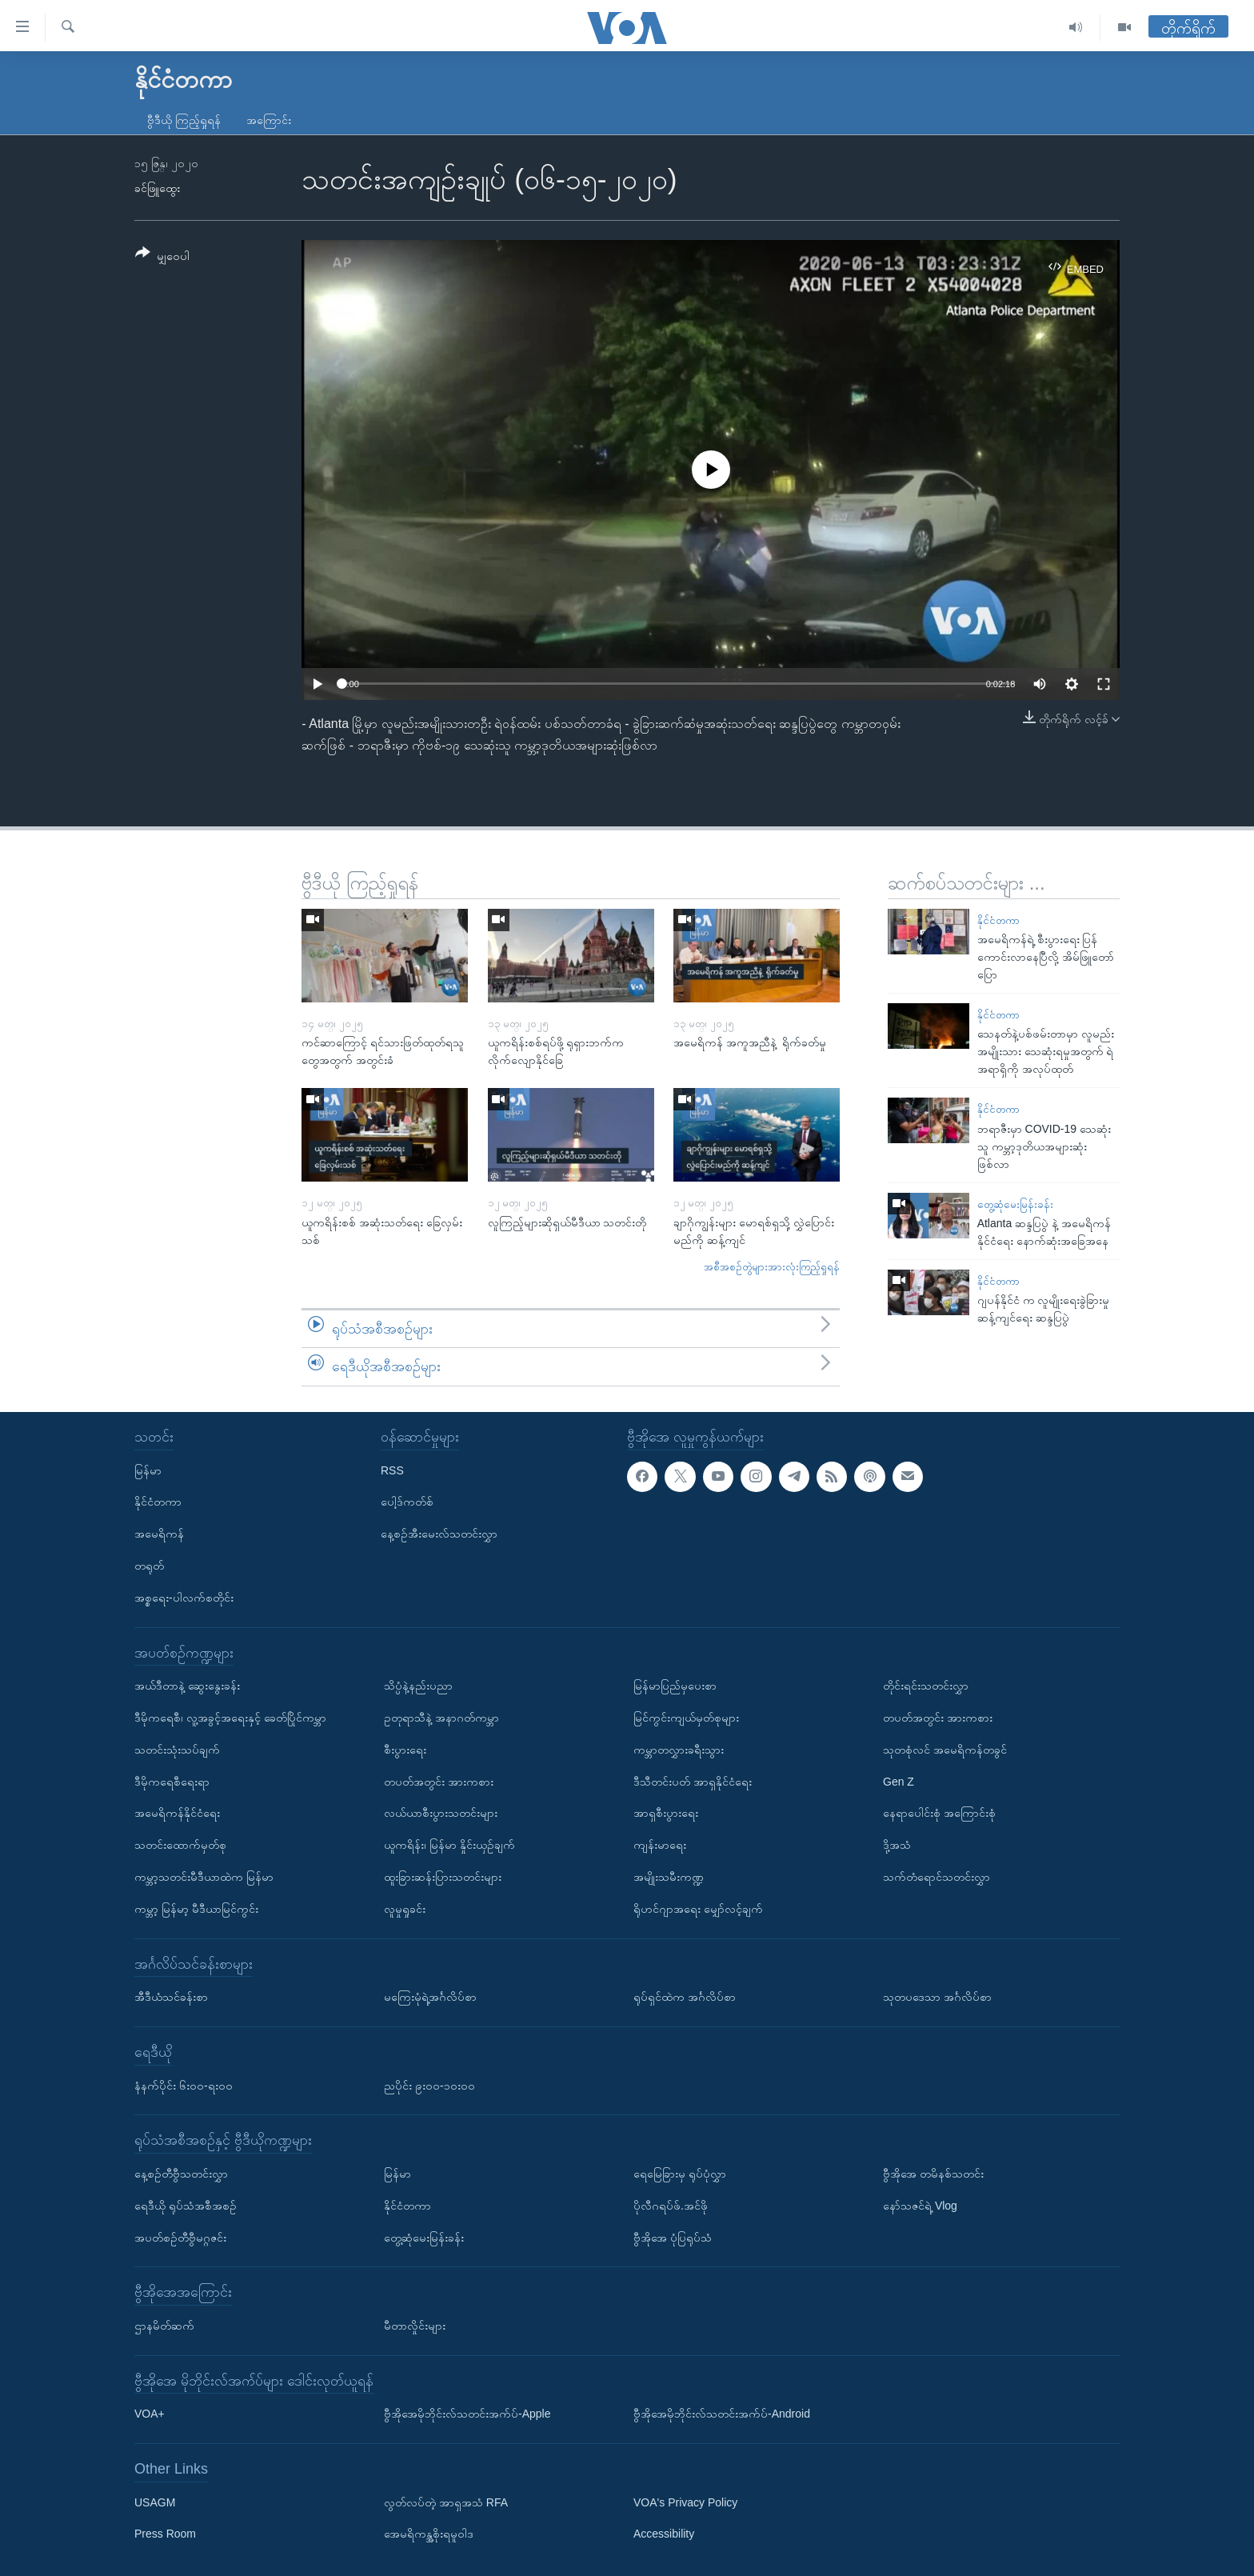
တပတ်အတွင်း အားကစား (438, 1780)
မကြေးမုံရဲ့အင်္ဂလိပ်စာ (430, 1996)
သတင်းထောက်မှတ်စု (180, 1844)
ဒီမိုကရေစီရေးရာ (172, 1780)
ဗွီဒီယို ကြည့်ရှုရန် (184, 120)
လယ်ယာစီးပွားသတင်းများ (440, 1812)
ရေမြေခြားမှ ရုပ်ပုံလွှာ (679, 2173)
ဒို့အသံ (897, 1844)
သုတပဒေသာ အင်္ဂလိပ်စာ (937, 1996)
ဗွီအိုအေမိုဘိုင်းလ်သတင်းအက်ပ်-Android (721, 2413)
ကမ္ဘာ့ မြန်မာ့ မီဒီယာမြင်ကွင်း (196, 1908)
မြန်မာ (148, 1470)
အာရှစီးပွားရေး (665, 1812)
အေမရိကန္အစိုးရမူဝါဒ (428, 2533)
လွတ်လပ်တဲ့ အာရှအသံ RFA (446, 2502)
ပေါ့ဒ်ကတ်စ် (407, 1501)
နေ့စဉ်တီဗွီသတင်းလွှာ (181, 2173)
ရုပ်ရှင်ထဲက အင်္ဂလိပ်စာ (684, 1996)
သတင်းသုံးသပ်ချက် (177, 1749)
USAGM (154, 2502)
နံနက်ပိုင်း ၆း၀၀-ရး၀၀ (183, 2084)
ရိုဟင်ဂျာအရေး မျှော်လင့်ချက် (698, 1908)
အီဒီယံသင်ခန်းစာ (171, 1996)
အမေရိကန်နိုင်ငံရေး (177, 1812)
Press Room (165, 2533)
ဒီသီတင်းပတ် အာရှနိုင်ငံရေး (692, 1780)
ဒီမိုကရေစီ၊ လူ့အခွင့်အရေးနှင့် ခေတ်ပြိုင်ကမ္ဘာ (230, 1717)
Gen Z (898, 1780)
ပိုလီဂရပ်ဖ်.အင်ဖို (670, 2205)
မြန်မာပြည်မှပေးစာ (675, 1685)
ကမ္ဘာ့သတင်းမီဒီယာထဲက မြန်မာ (204, 1876)
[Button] (162, 257)
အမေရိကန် (159, 1533)
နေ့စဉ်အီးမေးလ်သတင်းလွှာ (439, 1533)
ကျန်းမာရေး (659, 1844)
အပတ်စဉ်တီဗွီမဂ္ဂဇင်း (180, 2236)
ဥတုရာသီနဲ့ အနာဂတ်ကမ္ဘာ (441, 1717)
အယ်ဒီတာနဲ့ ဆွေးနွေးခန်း (187, 1685)
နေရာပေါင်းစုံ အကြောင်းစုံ (939, 1812)
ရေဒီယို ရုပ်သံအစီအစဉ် (185, 2205)
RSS (392, 1470)
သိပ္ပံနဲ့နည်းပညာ (418, 1685)
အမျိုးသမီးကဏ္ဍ (668, 1876)
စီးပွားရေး (405, 1749)
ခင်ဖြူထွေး (157, 188)
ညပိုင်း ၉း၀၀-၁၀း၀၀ (429, 2084)
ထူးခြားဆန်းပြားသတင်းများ (442, 1876)
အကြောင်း (268, 120)
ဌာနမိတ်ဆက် (164, 2325)
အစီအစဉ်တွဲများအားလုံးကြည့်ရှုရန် (772, 1267)
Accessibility (663, 2533)
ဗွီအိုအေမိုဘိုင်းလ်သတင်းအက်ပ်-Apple (467, 2413)
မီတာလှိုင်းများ (414, 2325)
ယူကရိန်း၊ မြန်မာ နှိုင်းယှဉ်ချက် (449, 1844)
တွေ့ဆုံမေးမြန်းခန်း (1015, 1204)
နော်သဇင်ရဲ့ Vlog (920, 2205)
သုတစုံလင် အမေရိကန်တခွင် (945, 1749)
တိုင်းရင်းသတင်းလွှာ (925, 1685)
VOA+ (149, 2413)
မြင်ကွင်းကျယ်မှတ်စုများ (686, 1717)
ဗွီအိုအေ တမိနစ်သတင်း (933, 2173)
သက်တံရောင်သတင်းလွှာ (936, 1876)
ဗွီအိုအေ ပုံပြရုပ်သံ (672, 2236)
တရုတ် (149, 1565)
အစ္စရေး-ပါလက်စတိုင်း (184, 1597)
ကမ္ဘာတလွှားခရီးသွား (678, 1749)
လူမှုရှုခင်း (404, 1908)
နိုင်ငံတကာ (998, 920)
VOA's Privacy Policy (685, 2502)
